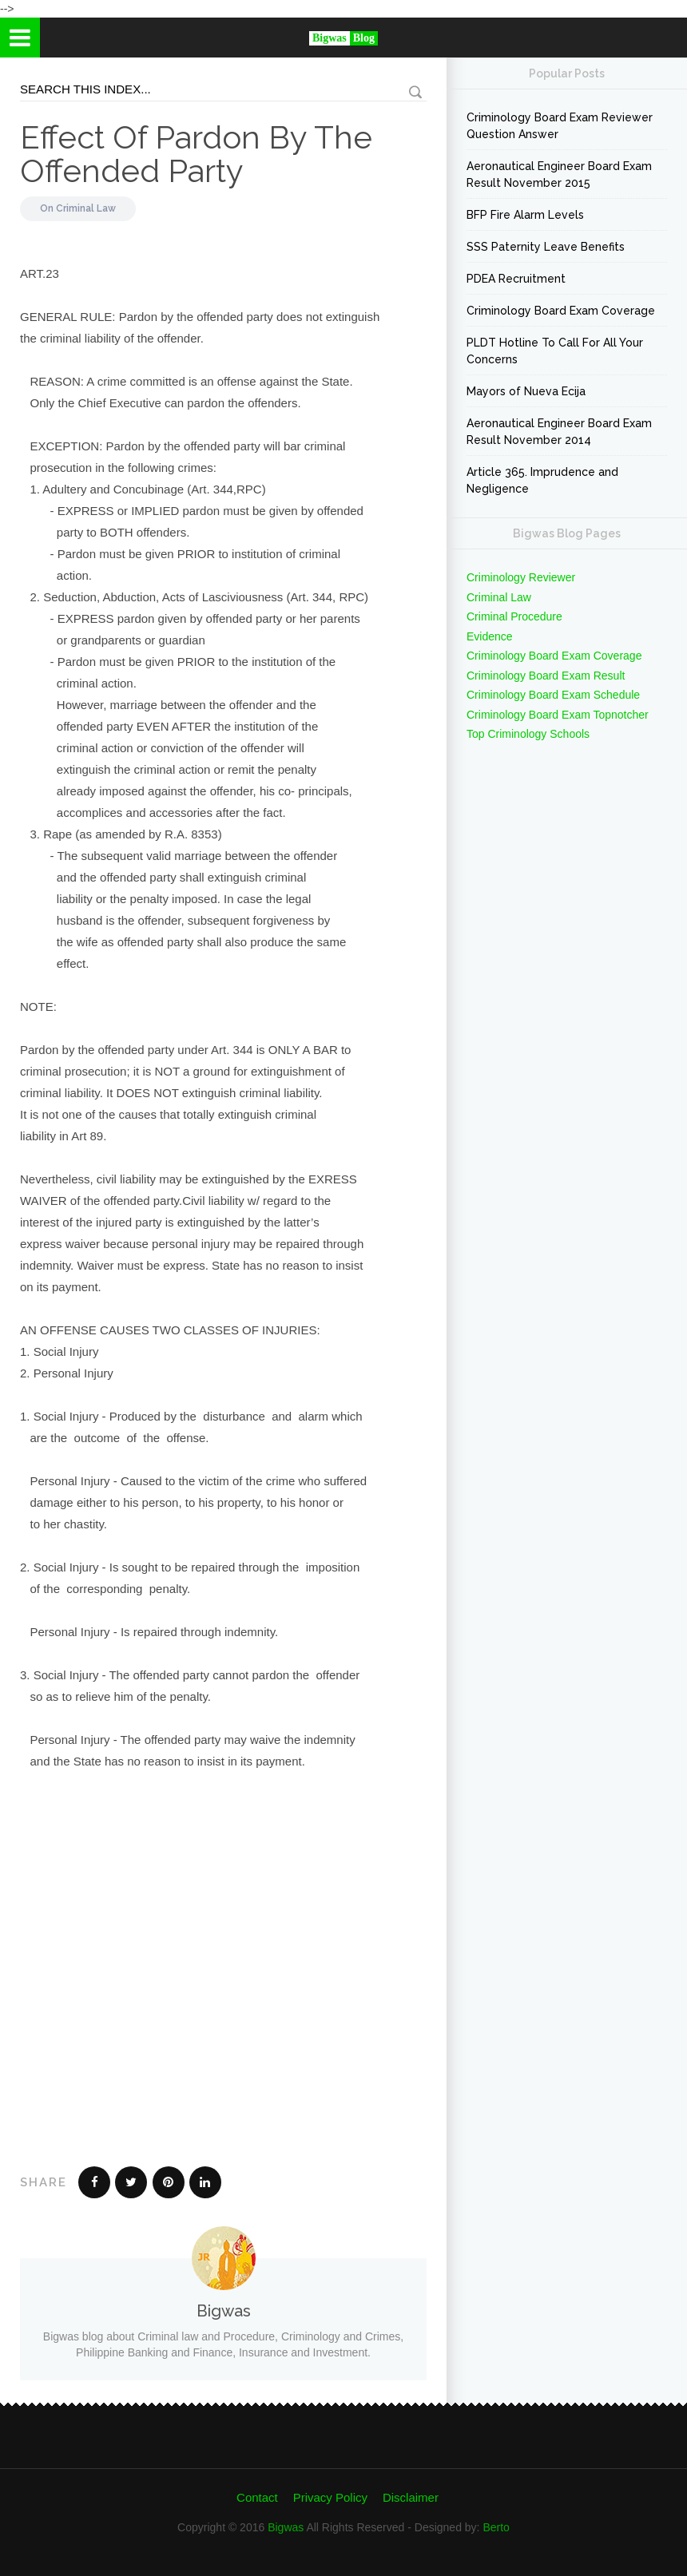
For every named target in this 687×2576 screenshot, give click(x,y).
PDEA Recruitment (516, 278)
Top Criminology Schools (528, 733)
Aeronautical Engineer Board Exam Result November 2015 (559, 174)
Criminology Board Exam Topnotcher (558, 714)
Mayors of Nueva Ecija (526, 391)
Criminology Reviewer (521, 577)
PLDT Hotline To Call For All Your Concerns (555, 351)
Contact (257, 2497)
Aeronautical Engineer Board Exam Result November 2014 (559, 431)
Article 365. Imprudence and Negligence (542, 480)
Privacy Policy (330, 2497)
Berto (495, 2527)
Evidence (490, 636)
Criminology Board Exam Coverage (561, 310)
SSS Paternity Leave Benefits (546, 246)
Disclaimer (411, 2497)
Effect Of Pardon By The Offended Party (196, 153)
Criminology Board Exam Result (546, 675)
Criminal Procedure (514, 616)
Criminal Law (86, 208)
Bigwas (286, 2527)
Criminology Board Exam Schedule (553, 694)
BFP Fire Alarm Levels (525, 214)
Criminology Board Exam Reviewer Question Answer (560, 126)
